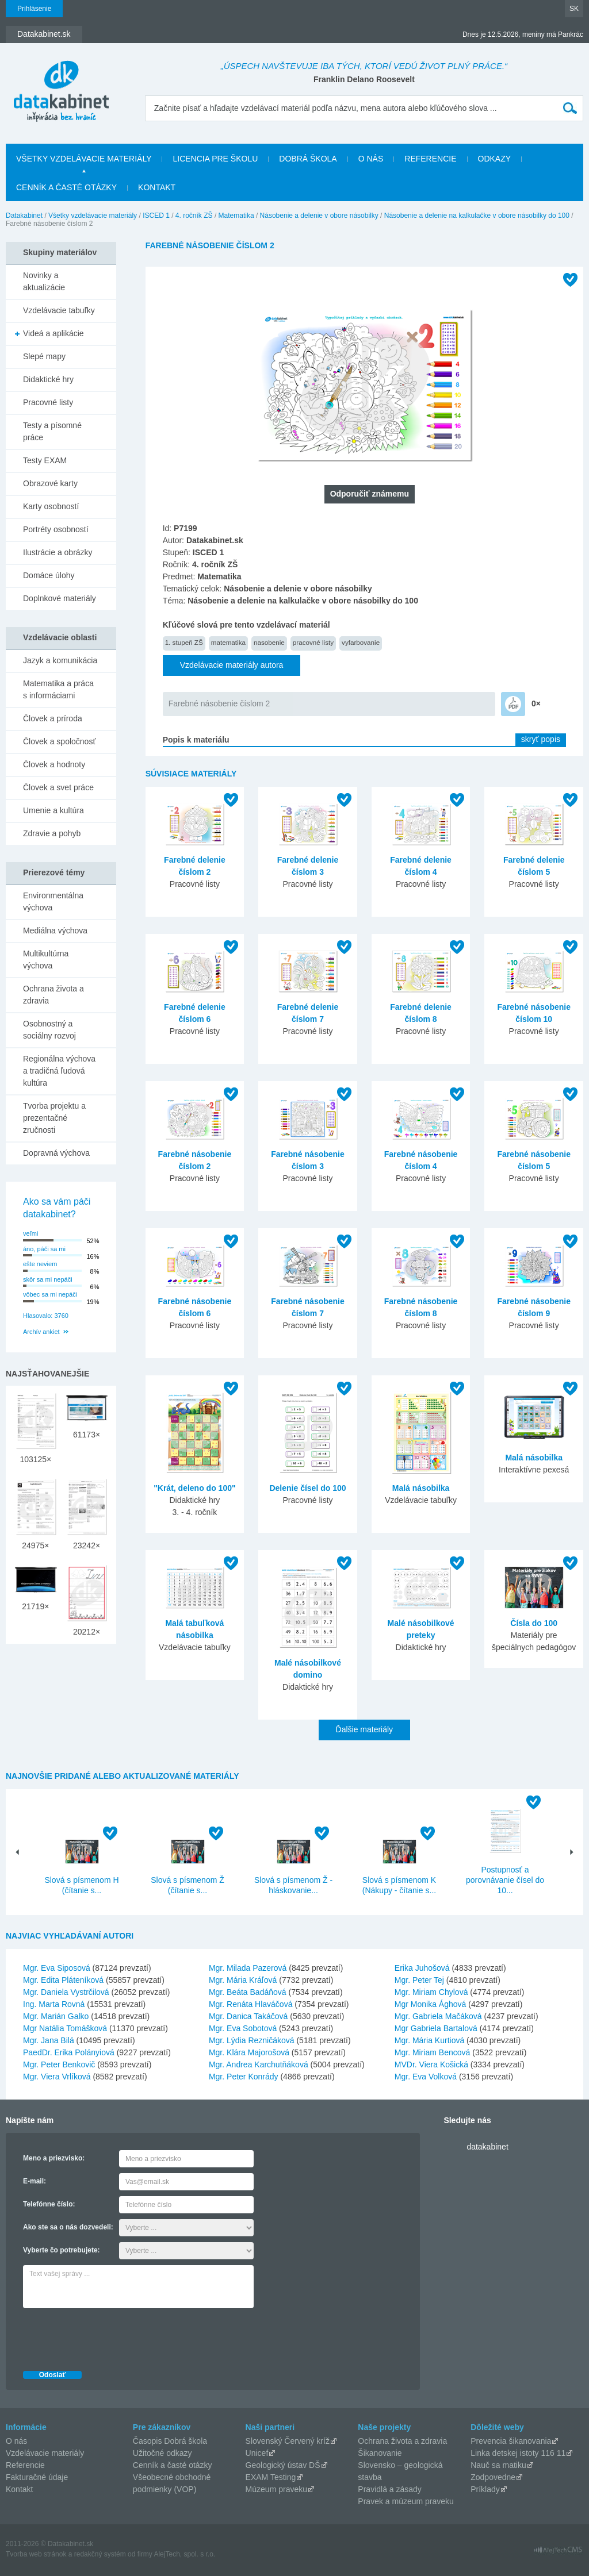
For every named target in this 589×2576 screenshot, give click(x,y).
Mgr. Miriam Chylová (431, 1992)
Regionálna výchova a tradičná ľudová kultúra (59, 1070)
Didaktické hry (48, 379)
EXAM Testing (271, 2477)
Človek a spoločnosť (59, 741)
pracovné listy (313, 642)
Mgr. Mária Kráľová (243, 1980)
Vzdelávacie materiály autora (232, 665)
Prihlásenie (34, 9)
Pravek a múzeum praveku (406, 2501)
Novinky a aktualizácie (44, 281)
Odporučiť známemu (369, 493)
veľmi (30, 1233)
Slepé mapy (44, 356)
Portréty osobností (56, 529)
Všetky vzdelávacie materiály (83, 158)
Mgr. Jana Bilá (48, 2040)
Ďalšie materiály (364, 1729)
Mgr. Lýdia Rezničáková (251, 2040)
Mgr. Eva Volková (426, 2076)
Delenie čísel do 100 (307, 1488)
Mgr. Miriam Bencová (432, 2052)
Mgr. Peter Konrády (243, 2076)
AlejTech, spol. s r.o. (184, 2554)
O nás (371, 158)
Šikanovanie (379, 2453)
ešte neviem (40, 1263)
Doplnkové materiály (59, 598)
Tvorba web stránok (36, 2554)
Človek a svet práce (58, 787)
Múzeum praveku (276, 2489)
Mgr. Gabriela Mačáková (438, 2016)
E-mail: (34, 2181)
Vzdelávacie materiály (45, 2453)
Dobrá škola (307, 158)
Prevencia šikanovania (511, 2441)
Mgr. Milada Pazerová (247, 1968)
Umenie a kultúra (53, 810)
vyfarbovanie (361, 642)
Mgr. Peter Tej (419, 1980)
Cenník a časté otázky (66, 187)
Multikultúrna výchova (45, 959)
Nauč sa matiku (498, 2465)
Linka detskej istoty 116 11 (518, 2453)
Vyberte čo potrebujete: (61, 2250)
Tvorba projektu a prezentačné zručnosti (54, 1118)
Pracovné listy (48, 402)
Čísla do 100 (533, 1623)
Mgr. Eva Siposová (56, 1968)
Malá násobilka (421, 1488)
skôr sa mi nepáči (47, 1279)
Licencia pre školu (215, 158)
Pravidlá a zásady (390, 2489)
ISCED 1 (156, 216)
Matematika (236, 216)
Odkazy (494, 158)
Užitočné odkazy (162, 2453)
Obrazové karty (50, 483)
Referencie (430, 158)
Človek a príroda (52, 718)
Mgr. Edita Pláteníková (63, 1980)
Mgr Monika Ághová (430, 2004)
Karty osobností (51, 506)
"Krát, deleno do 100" (194, 1488)
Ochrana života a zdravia (53, 994)
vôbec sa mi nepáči (50, 1294)
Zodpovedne (493, 2477)
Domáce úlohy (49, 575)
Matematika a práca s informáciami (58, 689)
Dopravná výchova (56, 1153)
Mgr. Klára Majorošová (249, 2052)
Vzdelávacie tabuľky (59, 310)
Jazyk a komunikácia (60, 660)
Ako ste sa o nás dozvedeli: (68, 2227)
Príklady (485, 2489)
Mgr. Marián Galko (56, 2016)
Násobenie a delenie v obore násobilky (319, 216)
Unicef (257, 2453)
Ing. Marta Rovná (54, 2004)
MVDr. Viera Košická (431, 2064)
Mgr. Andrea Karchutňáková (258, 2064)
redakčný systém (100, 2554)
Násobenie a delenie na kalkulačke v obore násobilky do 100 (476, 216)
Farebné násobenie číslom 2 (219, 703)
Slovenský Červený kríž (288, 2441)
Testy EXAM (45, 460)
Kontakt (156, 187)
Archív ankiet (41, 1331)
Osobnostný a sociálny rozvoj (49, 1029)
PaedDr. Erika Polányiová (68, 2052)
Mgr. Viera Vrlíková (57, 2076)
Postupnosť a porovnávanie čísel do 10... (505, 1880)
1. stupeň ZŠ (184, 642)
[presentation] (110, 2336)
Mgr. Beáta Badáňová (247, 1992)
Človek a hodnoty (54, 764)
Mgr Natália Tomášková (65, 2028)
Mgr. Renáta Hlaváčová (251, 2004)
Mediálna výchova (55, 930)
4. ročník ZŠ (194, 216)
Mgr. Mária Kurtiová (429, 2040)
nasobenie (269, 642)
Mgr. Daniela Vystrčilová (66, 1992)
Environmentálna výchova (53, 901)
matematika (228, 642)
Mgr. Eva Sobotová (243, 2028)
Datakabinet (24, 216)
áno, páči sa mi (44, 1248)
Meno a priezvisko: (54, 2158)
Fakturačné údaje (37, 2477)
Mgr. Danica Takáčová (248, 2016)
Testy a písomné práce (52, 431)
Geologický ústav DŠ (283, 2465)
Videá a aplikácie (53, 333)
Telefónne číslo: (49, 2204)
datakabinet (487, 2146)
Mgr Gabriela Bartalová (436, 2028)
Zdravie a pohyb (52, 833)
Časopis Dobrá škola (170, 2441)
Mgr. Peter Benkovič (59, 2064)
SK (574, 9)
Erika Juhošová (422, 1968)
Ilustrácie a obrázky (58, 552)
